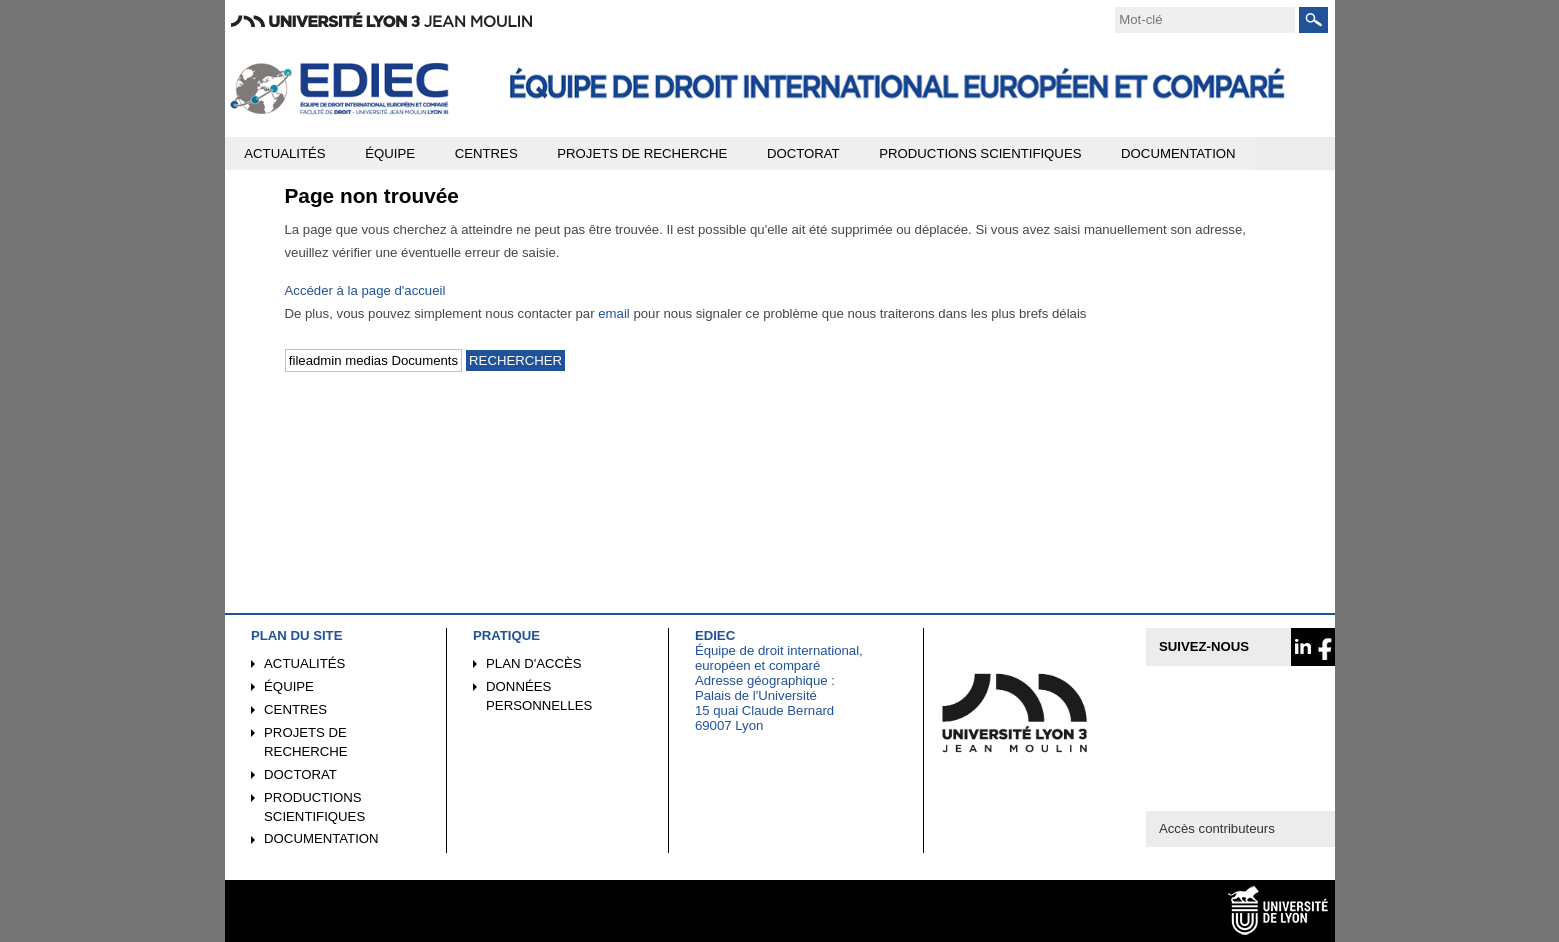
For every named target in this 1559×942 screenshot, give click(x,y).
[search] (1205, 20)
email (614, 313)
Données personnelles (539, 696)
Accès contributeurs (1217, 828)
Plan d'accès (534, 663)
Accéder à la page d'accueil (365, 290)
